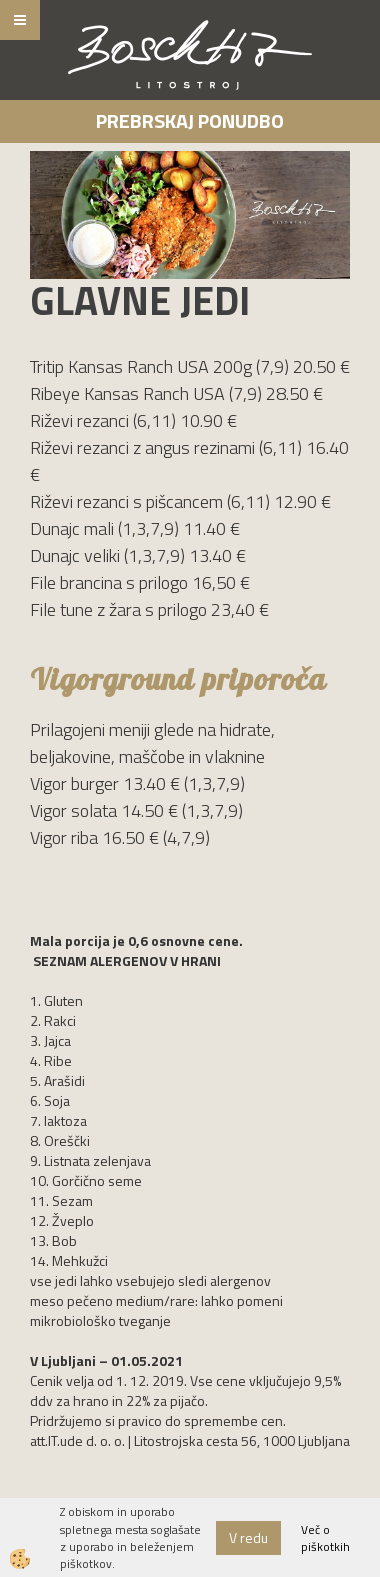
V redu (248, 1537)
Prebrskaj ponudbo (190, 120)
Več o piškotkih (325, 1538)
